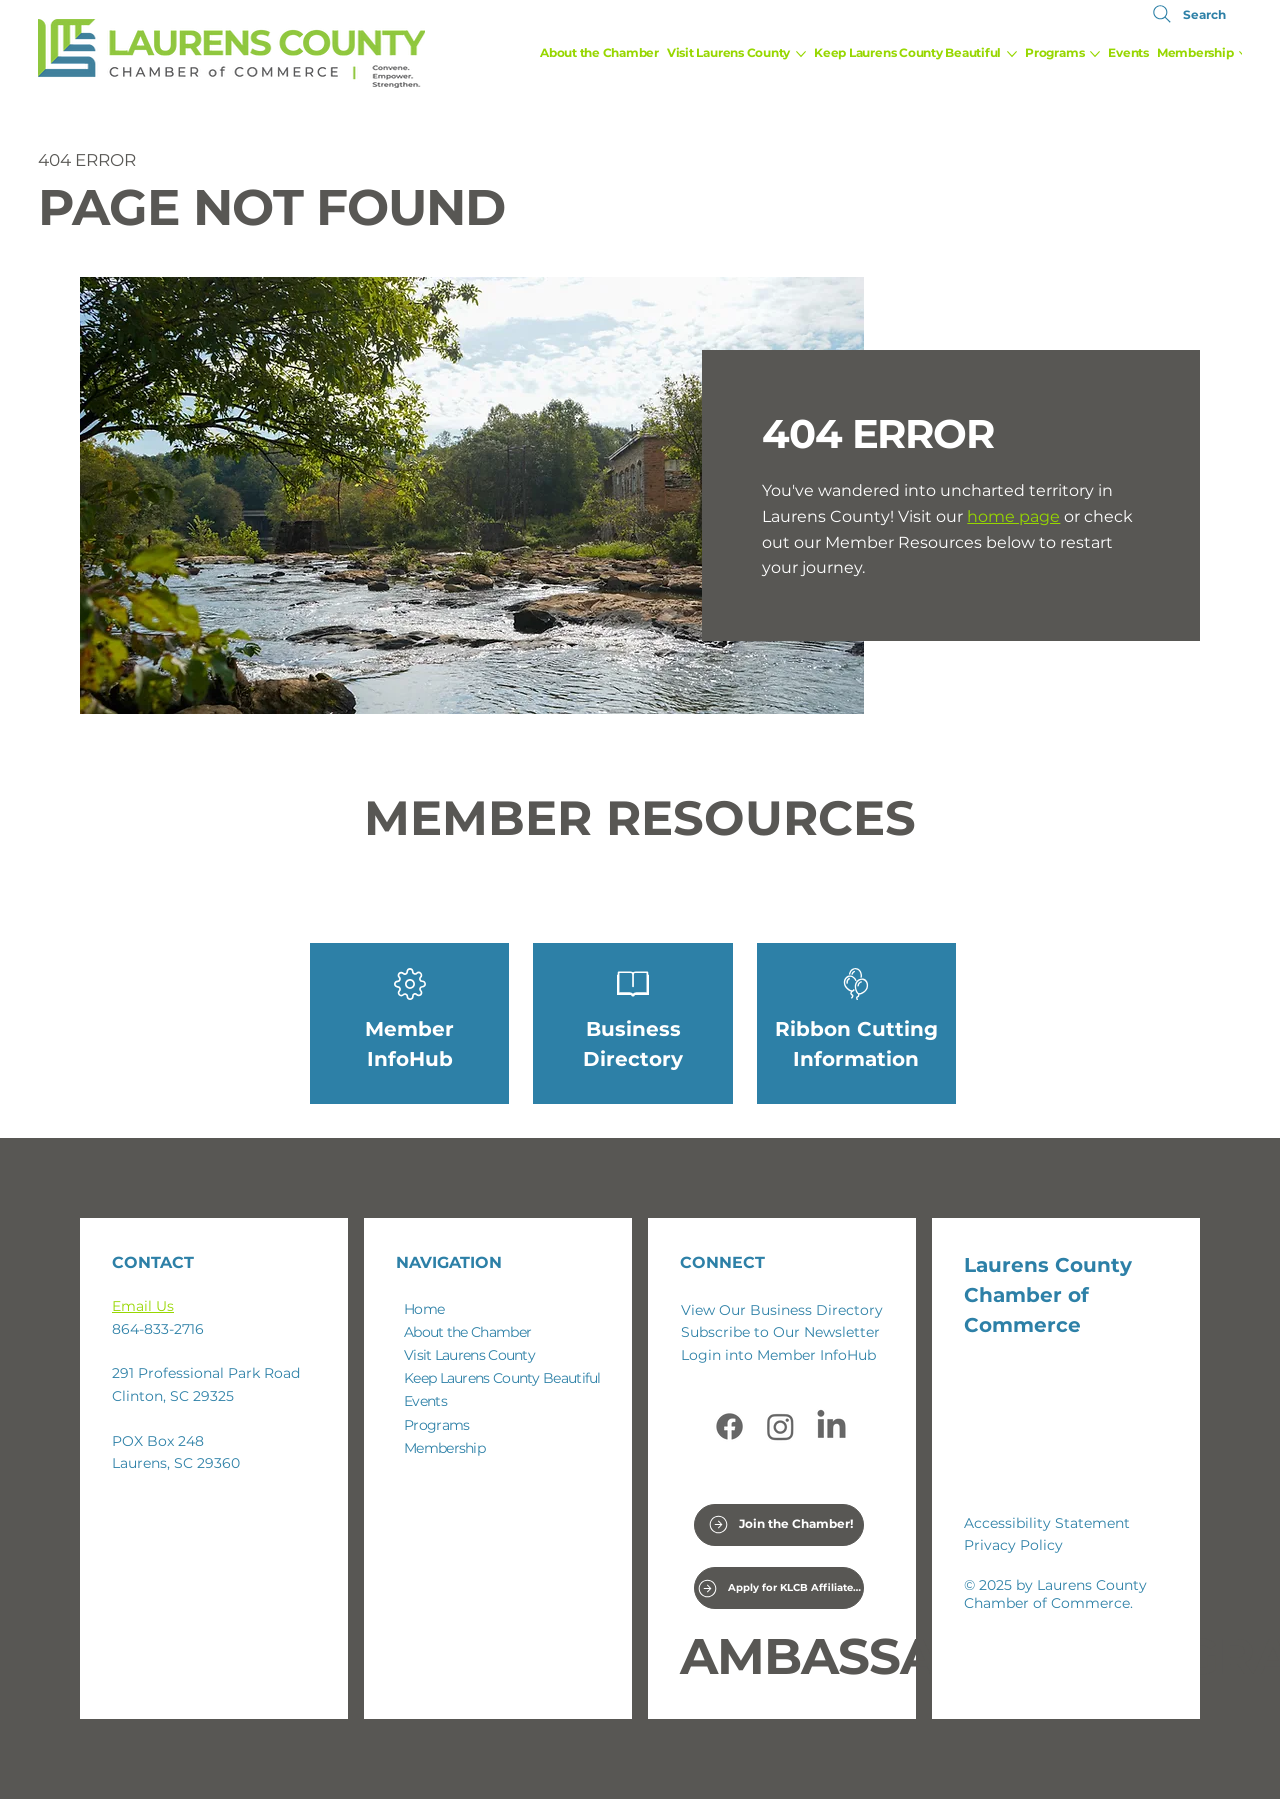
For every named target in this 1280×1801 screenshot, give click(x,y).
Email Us (143, 1306)
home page (1013, 516)
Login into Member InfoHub (778, 1355)
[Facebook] (729, 1426)
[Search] (1187, 14)
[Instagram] (780, 1426)
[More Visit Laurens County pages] (801, 54)
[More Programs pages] (1095, 54)
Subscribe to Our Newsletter (780, 1332)
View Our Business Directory (782, 1310)
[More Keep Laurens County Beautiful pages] (1012, 54)
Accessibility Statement (1047, 1523)
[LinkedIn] (831, 1426)
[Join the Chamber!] (781, 1525)
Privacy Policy (1013, 1545)
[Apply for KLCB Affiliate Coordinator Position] (780, 1588)
